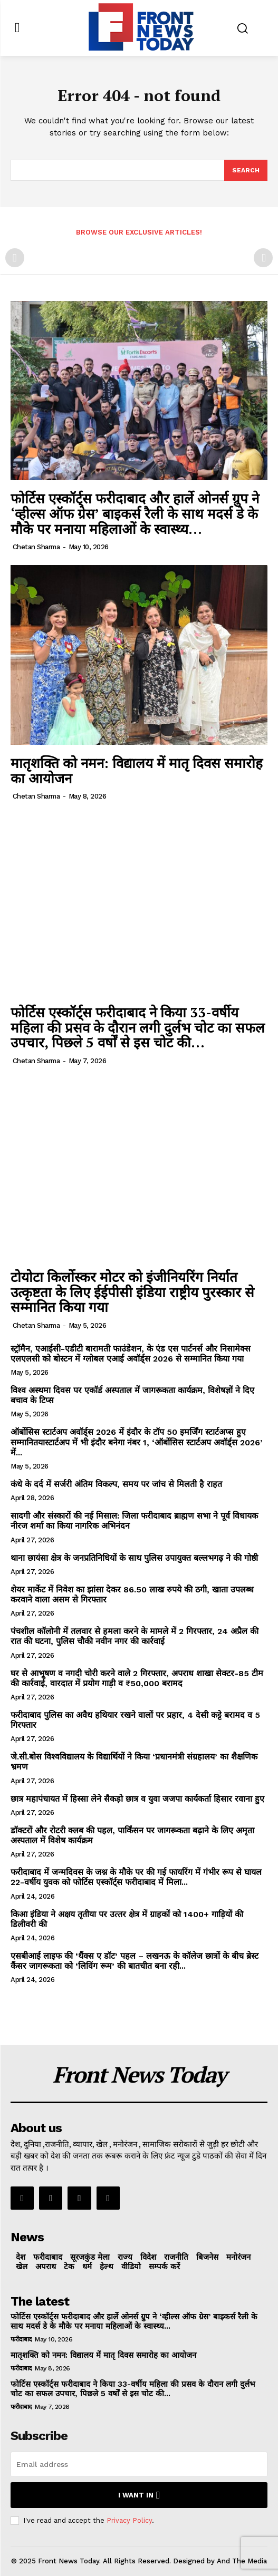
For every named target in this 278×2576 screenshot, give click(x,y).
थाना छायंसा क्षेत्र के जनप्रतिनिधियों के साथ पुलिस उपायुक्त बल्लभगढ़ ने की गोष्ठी (134, 1558)
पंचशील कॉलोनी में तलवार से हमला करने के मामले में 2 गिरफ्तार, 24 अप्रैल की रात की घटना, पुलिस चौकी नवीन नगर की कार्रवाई (134, 1636)
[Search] (245, 170)
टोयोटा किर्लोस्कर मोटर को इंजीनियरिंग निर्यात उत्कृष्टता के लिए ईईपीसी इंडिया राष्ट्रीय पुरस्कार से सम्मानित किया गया (132, 1292)
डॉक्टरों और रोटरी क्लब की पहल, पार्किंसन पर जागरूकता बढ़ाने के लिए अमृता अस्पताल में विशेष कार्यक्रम (132, 1835)
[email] (139, 2464)
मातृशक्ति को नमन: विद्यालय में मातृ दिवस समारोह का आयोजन (137, 770)
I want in (139, 2495)
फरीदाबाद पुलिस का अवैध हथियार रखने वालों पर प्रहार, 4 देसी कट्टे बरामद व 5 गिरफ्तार (135, 1720)
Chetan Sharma (36, 547)
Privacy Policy (129, 2520)
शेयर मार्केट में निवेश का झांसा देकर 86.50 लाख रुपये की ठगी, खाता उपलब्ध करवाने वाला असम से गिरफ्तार (132, 1595)
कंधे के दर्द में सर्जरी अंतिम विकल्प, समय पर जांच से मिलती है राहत (116, 1484)
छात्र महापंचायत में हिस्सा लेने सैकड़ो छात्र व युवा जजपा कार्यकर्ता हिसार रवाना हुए (137, 1799)
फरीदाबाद (21, 2339)
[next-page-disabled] (263, 257)
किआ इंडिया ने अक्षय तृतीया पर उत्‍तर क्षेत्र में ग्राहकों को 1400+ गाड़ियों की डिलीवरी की (127, 1919)
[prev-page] (14, 257)
